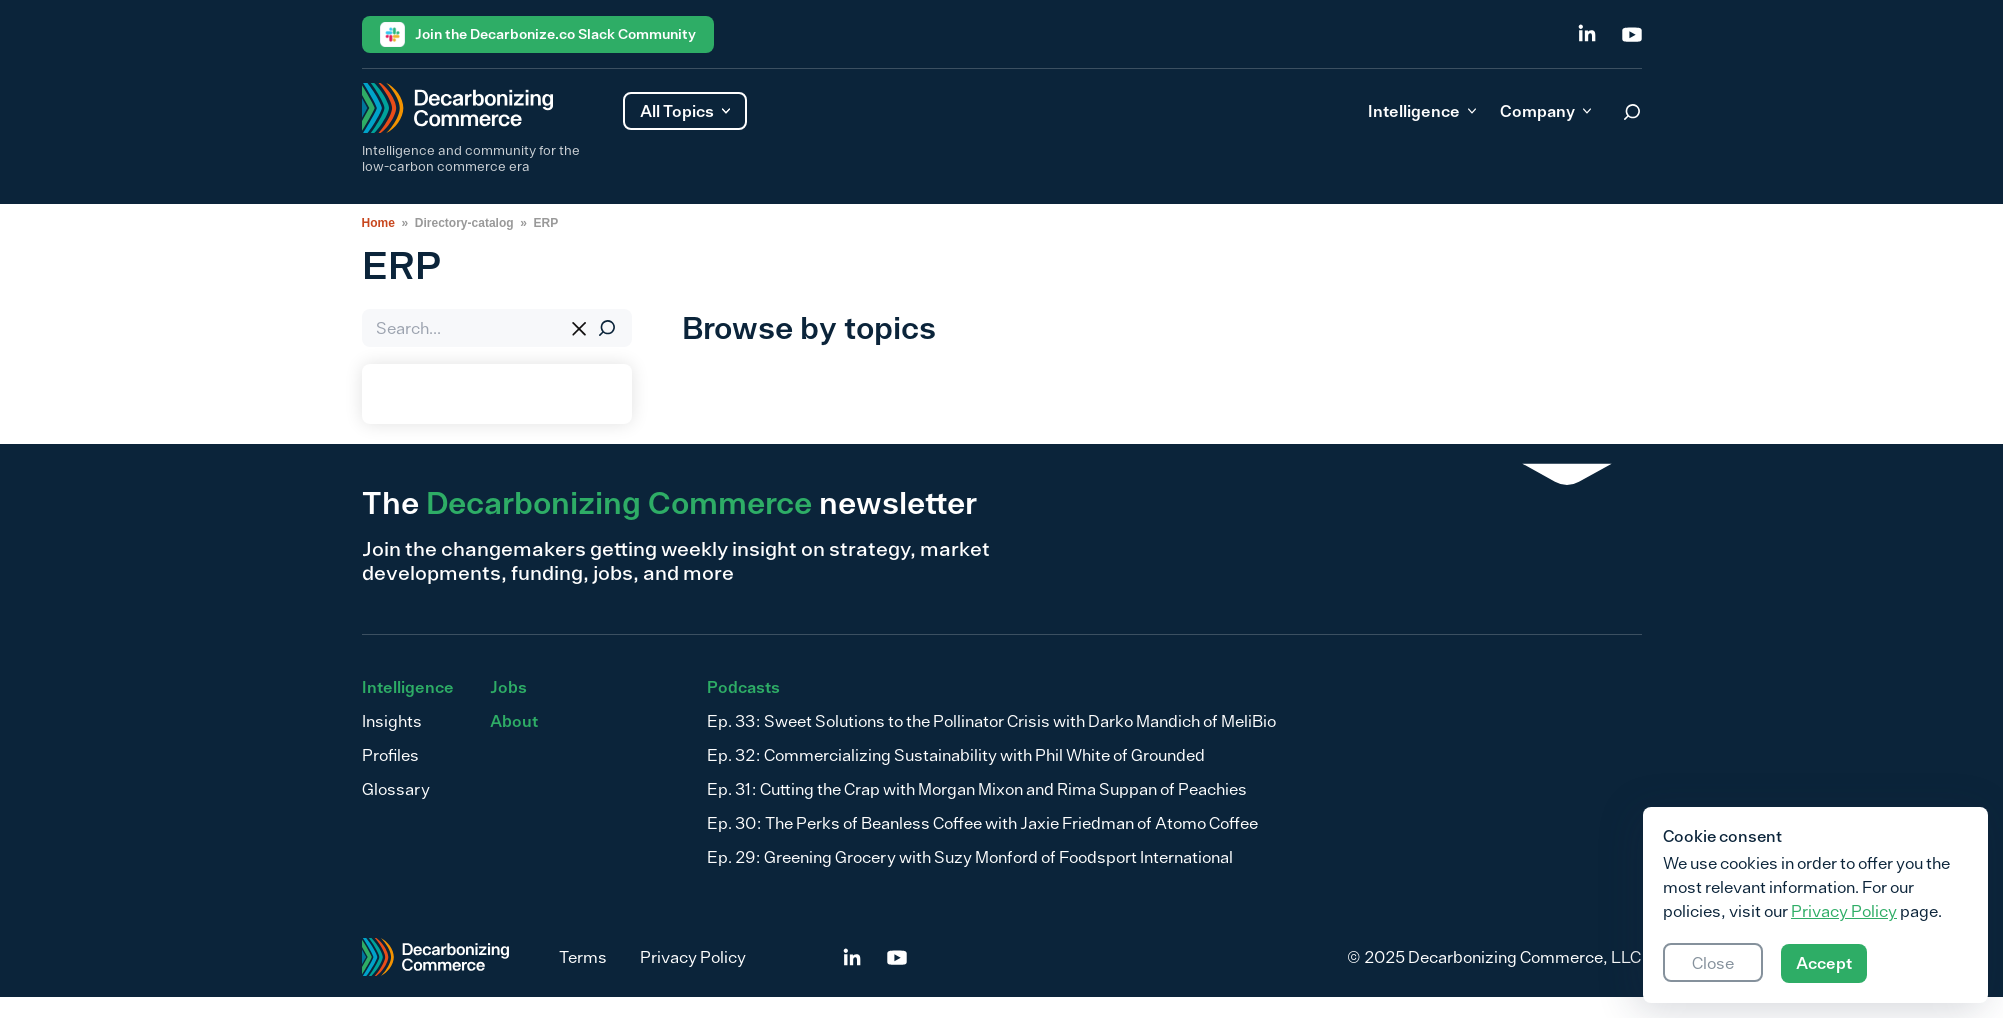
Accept (1824, 963)
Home (378, 223)
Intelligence (1422, 111)
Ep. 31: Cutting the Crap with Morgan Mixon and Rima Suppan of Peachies (977, 789)
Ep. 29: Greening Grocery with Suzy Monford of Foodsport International (970, 857)
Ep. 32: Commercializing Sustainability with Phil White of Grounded (956, 755)
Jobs (508, 687)
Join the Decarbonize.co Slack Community (538, 34)
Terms (583, 957)
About (514, 721)
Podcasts (743, 687)
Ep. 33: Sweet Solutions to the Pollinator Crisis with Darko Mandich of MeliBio (991, 721)
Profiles (390, 755)
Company (1545, 111)
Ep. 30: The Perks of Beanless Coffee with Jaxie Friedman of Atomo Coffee (982, 823)
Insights (392, 721)
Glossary (396, 789)
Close (1713, 963)
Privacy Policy (693, 957)
